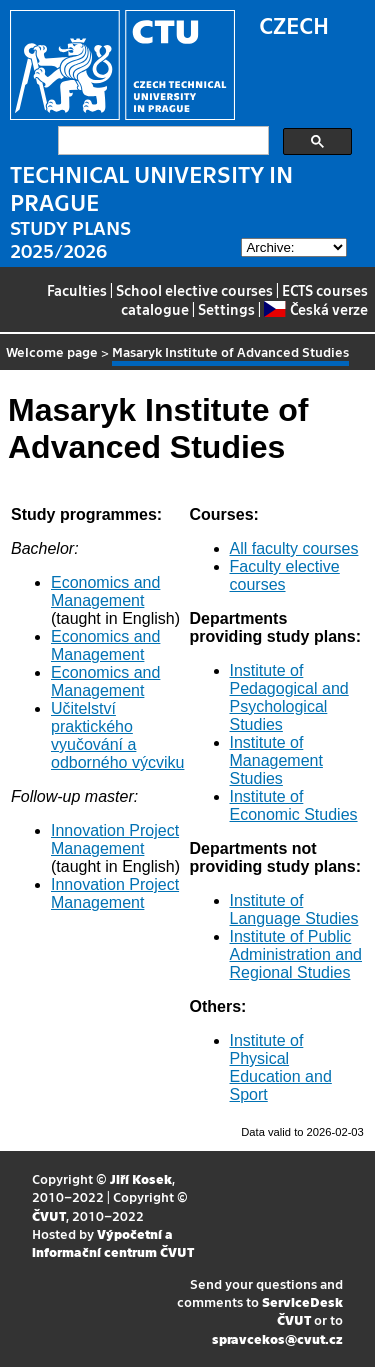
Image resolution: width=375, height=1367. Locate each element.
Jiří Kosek (141, 1178)
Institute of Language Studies (294, 909)
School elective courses (194, 290)
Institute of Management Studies (276, 760)
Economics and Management (105, 591)
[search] (161, 141)
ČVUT (49, 1215)
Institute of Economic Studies (294, 805)
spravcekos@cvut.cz (277, 1338)
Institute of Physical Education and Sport (281, 1067)
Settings (226, 309)
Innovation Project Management (115, 839)
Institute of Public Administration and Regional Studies (296, 954)
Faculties (77, 290)
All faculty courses (294, 548)
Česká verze (315, 309)
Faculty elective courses (285, 575)
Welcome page (52, 351)
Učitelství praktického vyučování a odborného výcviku (117, 735)
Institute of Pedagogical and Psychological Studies (289, 697)
